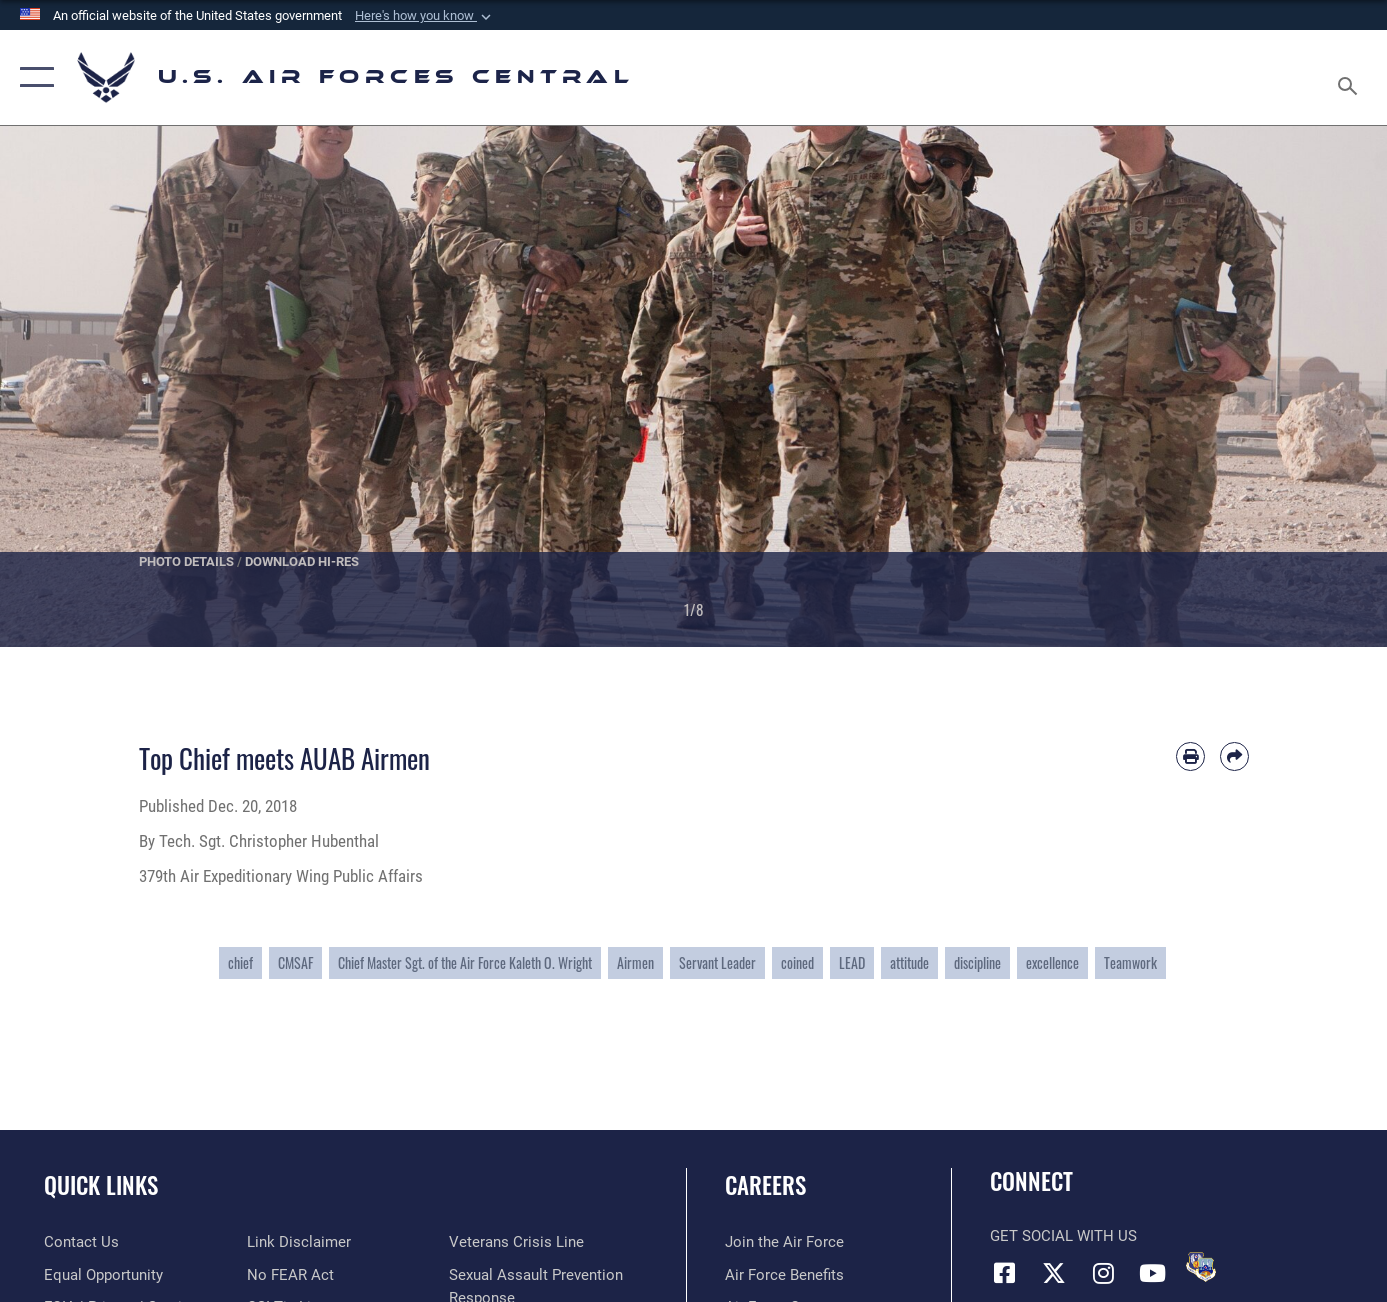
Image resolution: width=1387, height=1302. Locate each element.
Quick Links (101, 1185)
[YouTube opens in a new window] (1152, 1273)
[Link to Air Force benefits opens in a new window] (784, 1275)
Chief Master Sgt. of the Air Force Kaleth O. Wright (465, 962)
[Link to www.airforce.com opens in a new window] (784, 1242)
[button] (425, 16)
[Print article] (1190, 756)
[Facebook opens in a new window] (1005, 1273)
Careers (765, 1185)
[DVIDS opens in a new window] (1201, 1267)
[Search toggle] (1350, 77)
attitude (909, 962)
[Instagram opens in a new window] (1103, 1273)
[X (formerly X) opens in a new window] (1054, 1273)
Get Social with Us (1063, 1236)
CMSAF (295, 962)
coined (797, 962)
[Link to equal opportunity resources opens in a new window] (103, 1275)
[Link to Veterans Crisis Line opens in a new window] (516, 1242)
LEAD (852, 962)
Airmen (635, 962)
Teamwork (1130, 962)
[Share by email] (1234, 756)
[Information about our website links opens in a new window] (299, 1242)
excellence (1052, 962)
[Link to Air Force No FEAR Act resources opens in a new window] (290, 1275)
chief (240, 962)
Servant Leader (717, 962)
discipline (977, 962)
